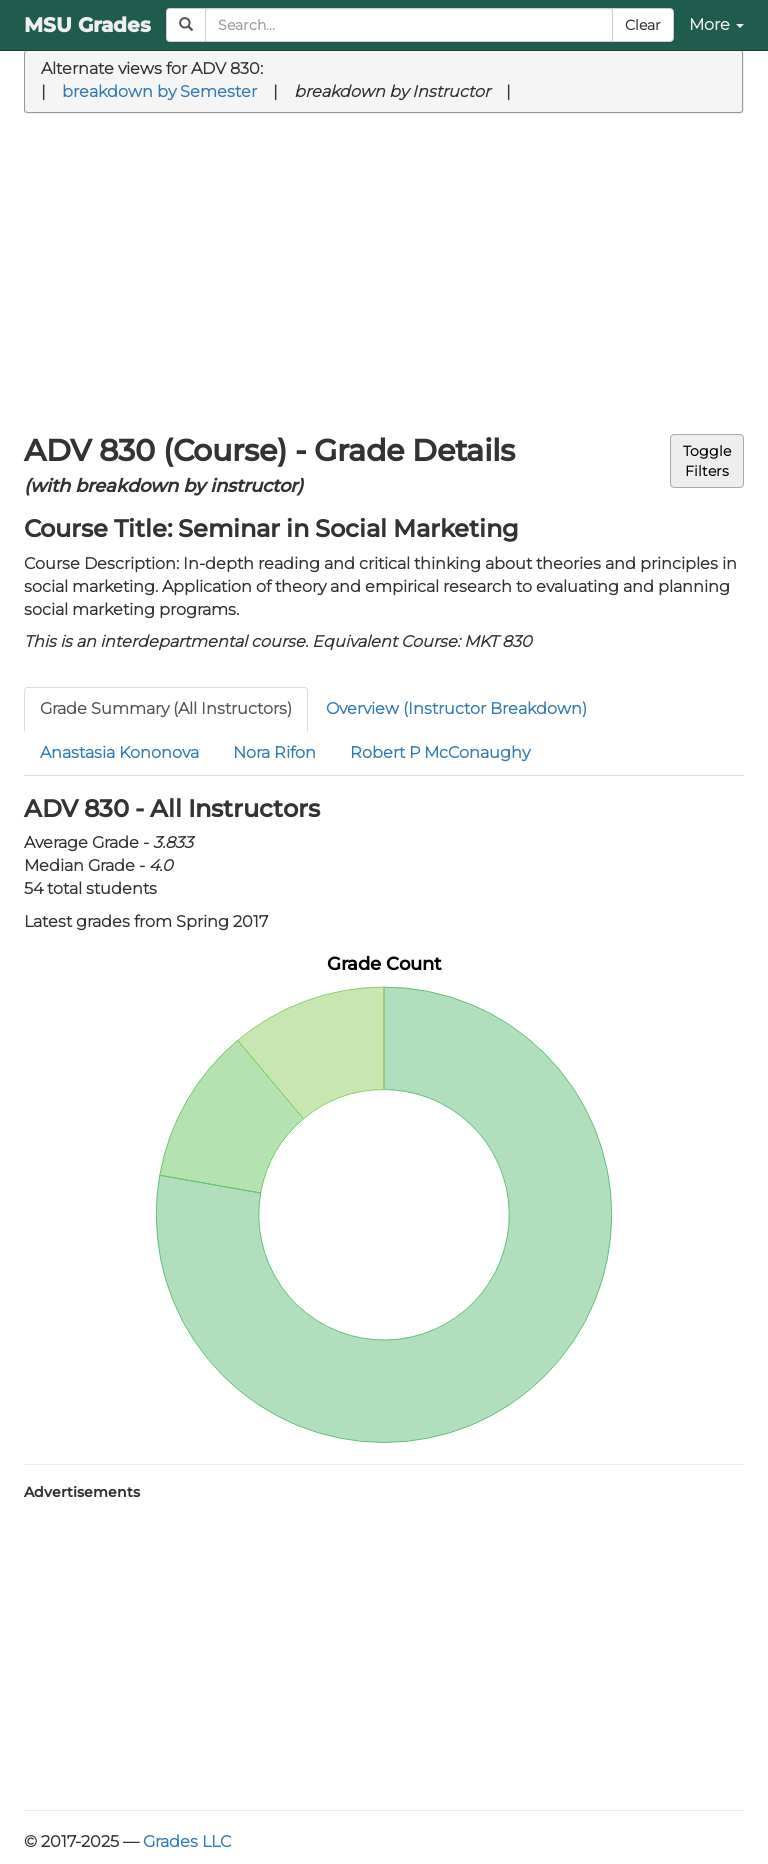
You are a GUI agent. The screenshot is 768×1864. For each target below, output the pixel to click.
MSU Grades (87, 25)
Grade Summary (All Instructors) (166, 708)
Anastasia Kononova (119, 752)
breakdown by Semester (159, 91)
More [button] (716, 24)
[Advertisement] (384, 274)
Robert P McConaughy (440, 752)
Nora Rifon (274, 752)
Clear (643, 25)
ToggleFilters (707, 461)
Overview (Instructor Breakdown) (456, 708)
